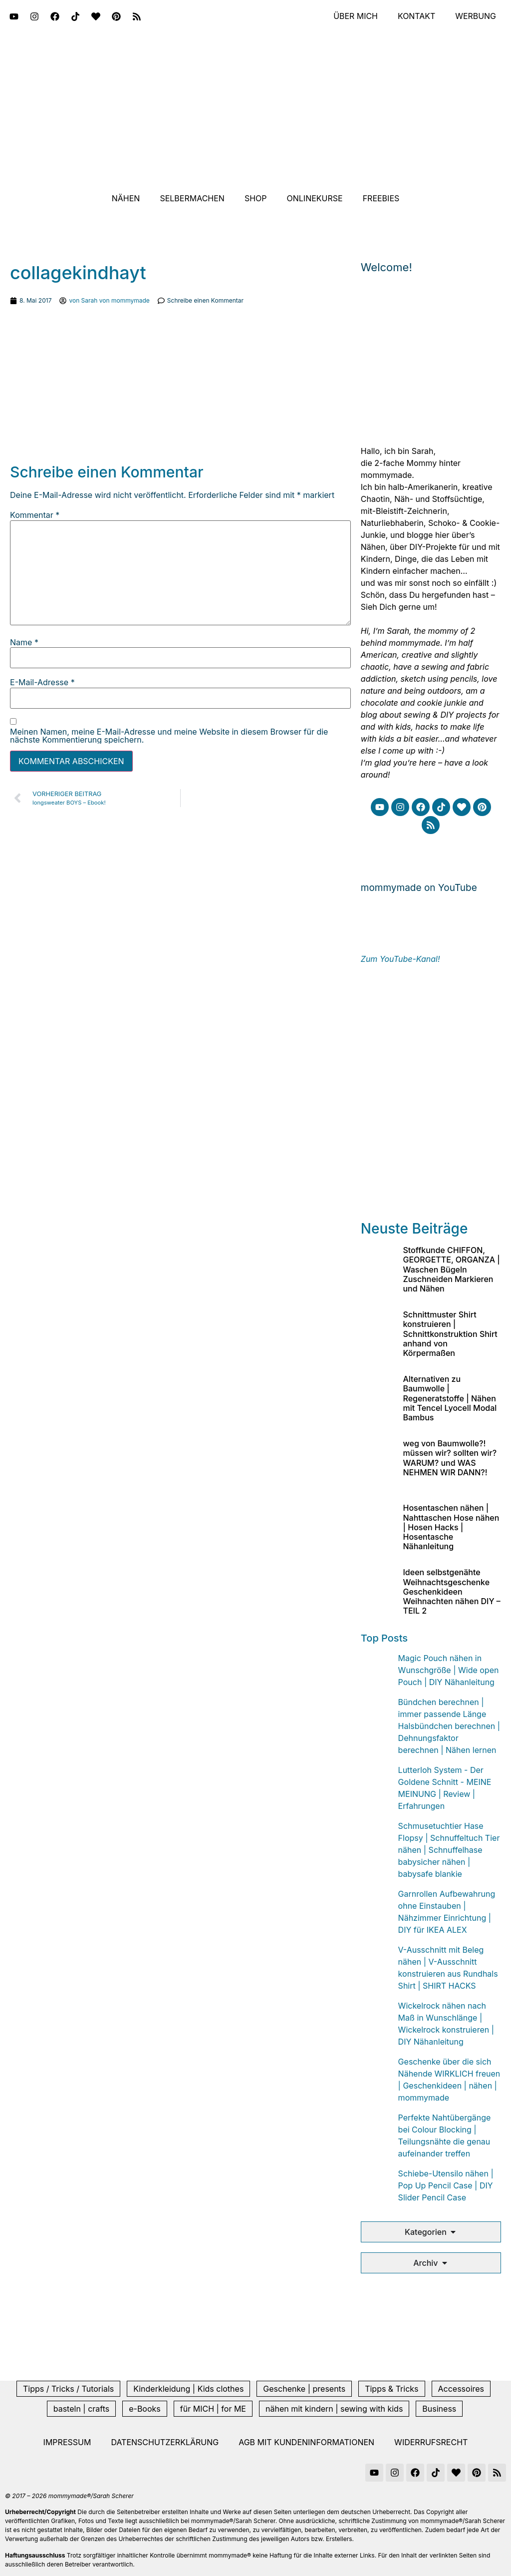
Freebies (381, 198)
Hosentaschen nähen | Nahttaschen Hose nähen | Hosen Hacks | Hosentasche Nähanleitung (451, 1527)
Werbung (475, 16)
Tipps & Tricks (391, 2389)
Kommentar (34, 515)
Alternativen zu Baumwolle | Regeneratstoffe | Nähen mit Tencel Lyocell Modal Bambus (450, 1398)
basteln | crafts (81, 2409)
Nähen (126, 198)
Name (24, 642)
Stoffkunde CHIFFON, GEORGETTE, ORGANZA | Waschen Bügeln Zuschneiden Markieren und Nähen (451, 1269)
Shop (256, 198)
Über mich (355, 16)
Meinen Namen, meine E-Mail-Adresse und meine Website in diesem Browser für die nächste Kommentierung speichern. (169, 736)
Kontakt (416, 16)
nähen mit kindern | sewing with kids (334, 2409)
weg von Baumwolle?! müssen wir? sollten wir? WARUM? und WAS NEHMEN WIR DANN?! (450, 1457)
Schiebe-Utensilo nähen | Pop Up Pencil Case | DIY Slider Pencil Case (446, 2185)
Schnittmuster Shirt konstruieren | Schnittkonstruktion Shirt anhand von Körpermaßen (450, 1333)
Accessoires (461, 2389)
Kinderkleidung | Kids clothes (188, 2389)
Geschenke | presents (304, 2389)
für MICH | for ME (213, 2409)
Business (439, 2409)
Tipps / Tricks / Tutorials (68, 2389)
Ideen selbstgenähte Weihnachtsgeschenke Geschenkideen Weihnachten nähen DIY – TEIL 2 (451, 1591)
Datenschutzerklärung (165, 2442)
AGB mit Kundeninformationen (306, 2442)
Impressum (67, 2442)
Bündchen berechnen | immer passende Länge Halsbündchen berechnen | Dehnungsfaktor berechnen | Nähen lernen (449, 1726)
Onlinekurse (315, 198)
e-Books (145, 2409)
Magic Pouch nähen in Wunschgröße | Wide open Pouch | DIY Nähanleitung (448, 1670)
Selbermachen (192, 198)
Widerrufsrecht (431, 2442)
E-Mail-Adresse (42, 682)
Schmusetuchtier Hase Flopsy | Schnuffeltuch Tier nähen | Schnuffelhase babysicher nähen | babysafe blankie (449, 1850)
